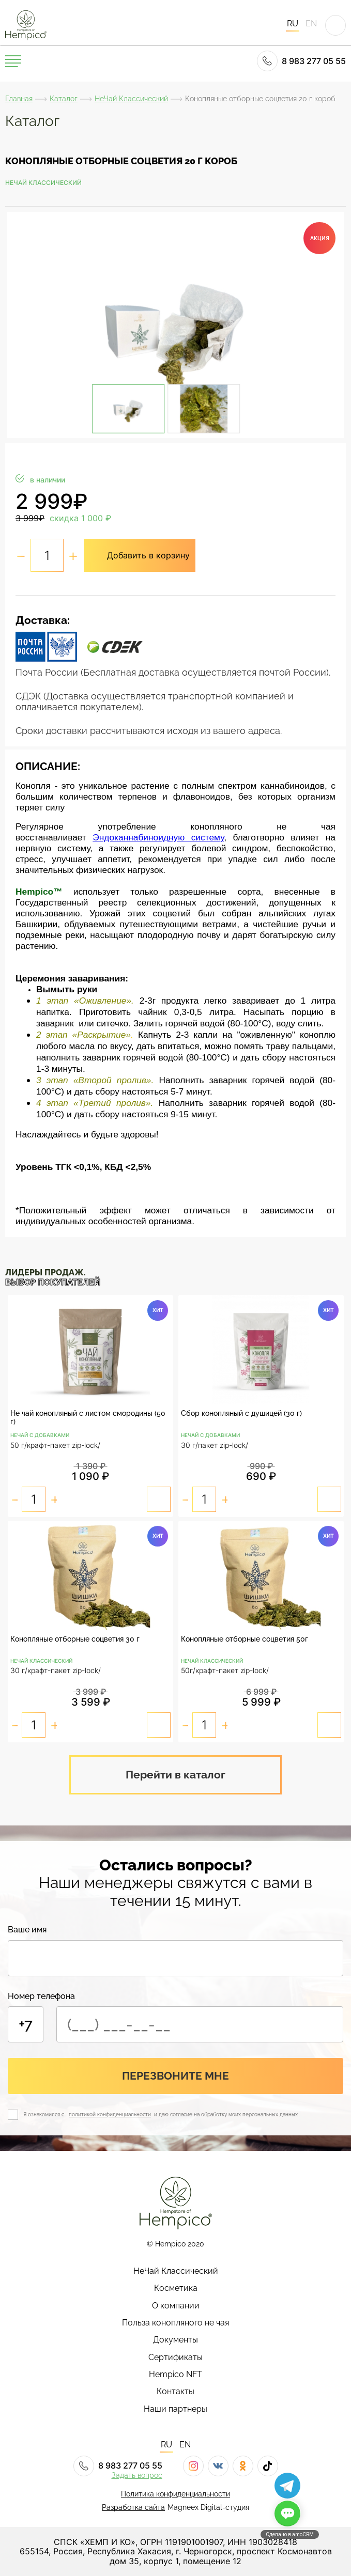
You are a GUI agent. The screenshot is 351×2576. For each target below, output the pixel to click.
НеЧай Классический (131, 99)
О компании (176, 2305)
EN (311, 23)
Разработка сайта (133, 2507)
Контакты (175, 2391)
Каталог (64, 99)
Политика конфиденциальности (175, 2494)
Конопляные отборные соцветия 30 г (75, 1639)
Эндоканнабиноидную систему (158, 837)
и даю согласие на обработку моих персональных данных (225, 2114)
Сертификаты (175, 2357)
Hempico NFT (175, 2374)
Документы (175, 2340)
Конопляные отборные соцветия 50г (244, 1639)
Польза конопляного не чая (175, 2323)
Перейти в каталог (175, 1774)
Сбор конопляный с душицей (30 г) (241, 1413)
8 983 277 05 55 (301, 61)
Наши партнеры (175, 2409)
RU (292, 23)
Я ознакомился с (45, 2114)
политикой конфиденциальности (110, 2114)
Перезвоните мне (175, 2075)
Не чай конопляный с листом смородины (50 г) (87, 1417)
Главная (19, 99)
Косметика (175, 2288)
